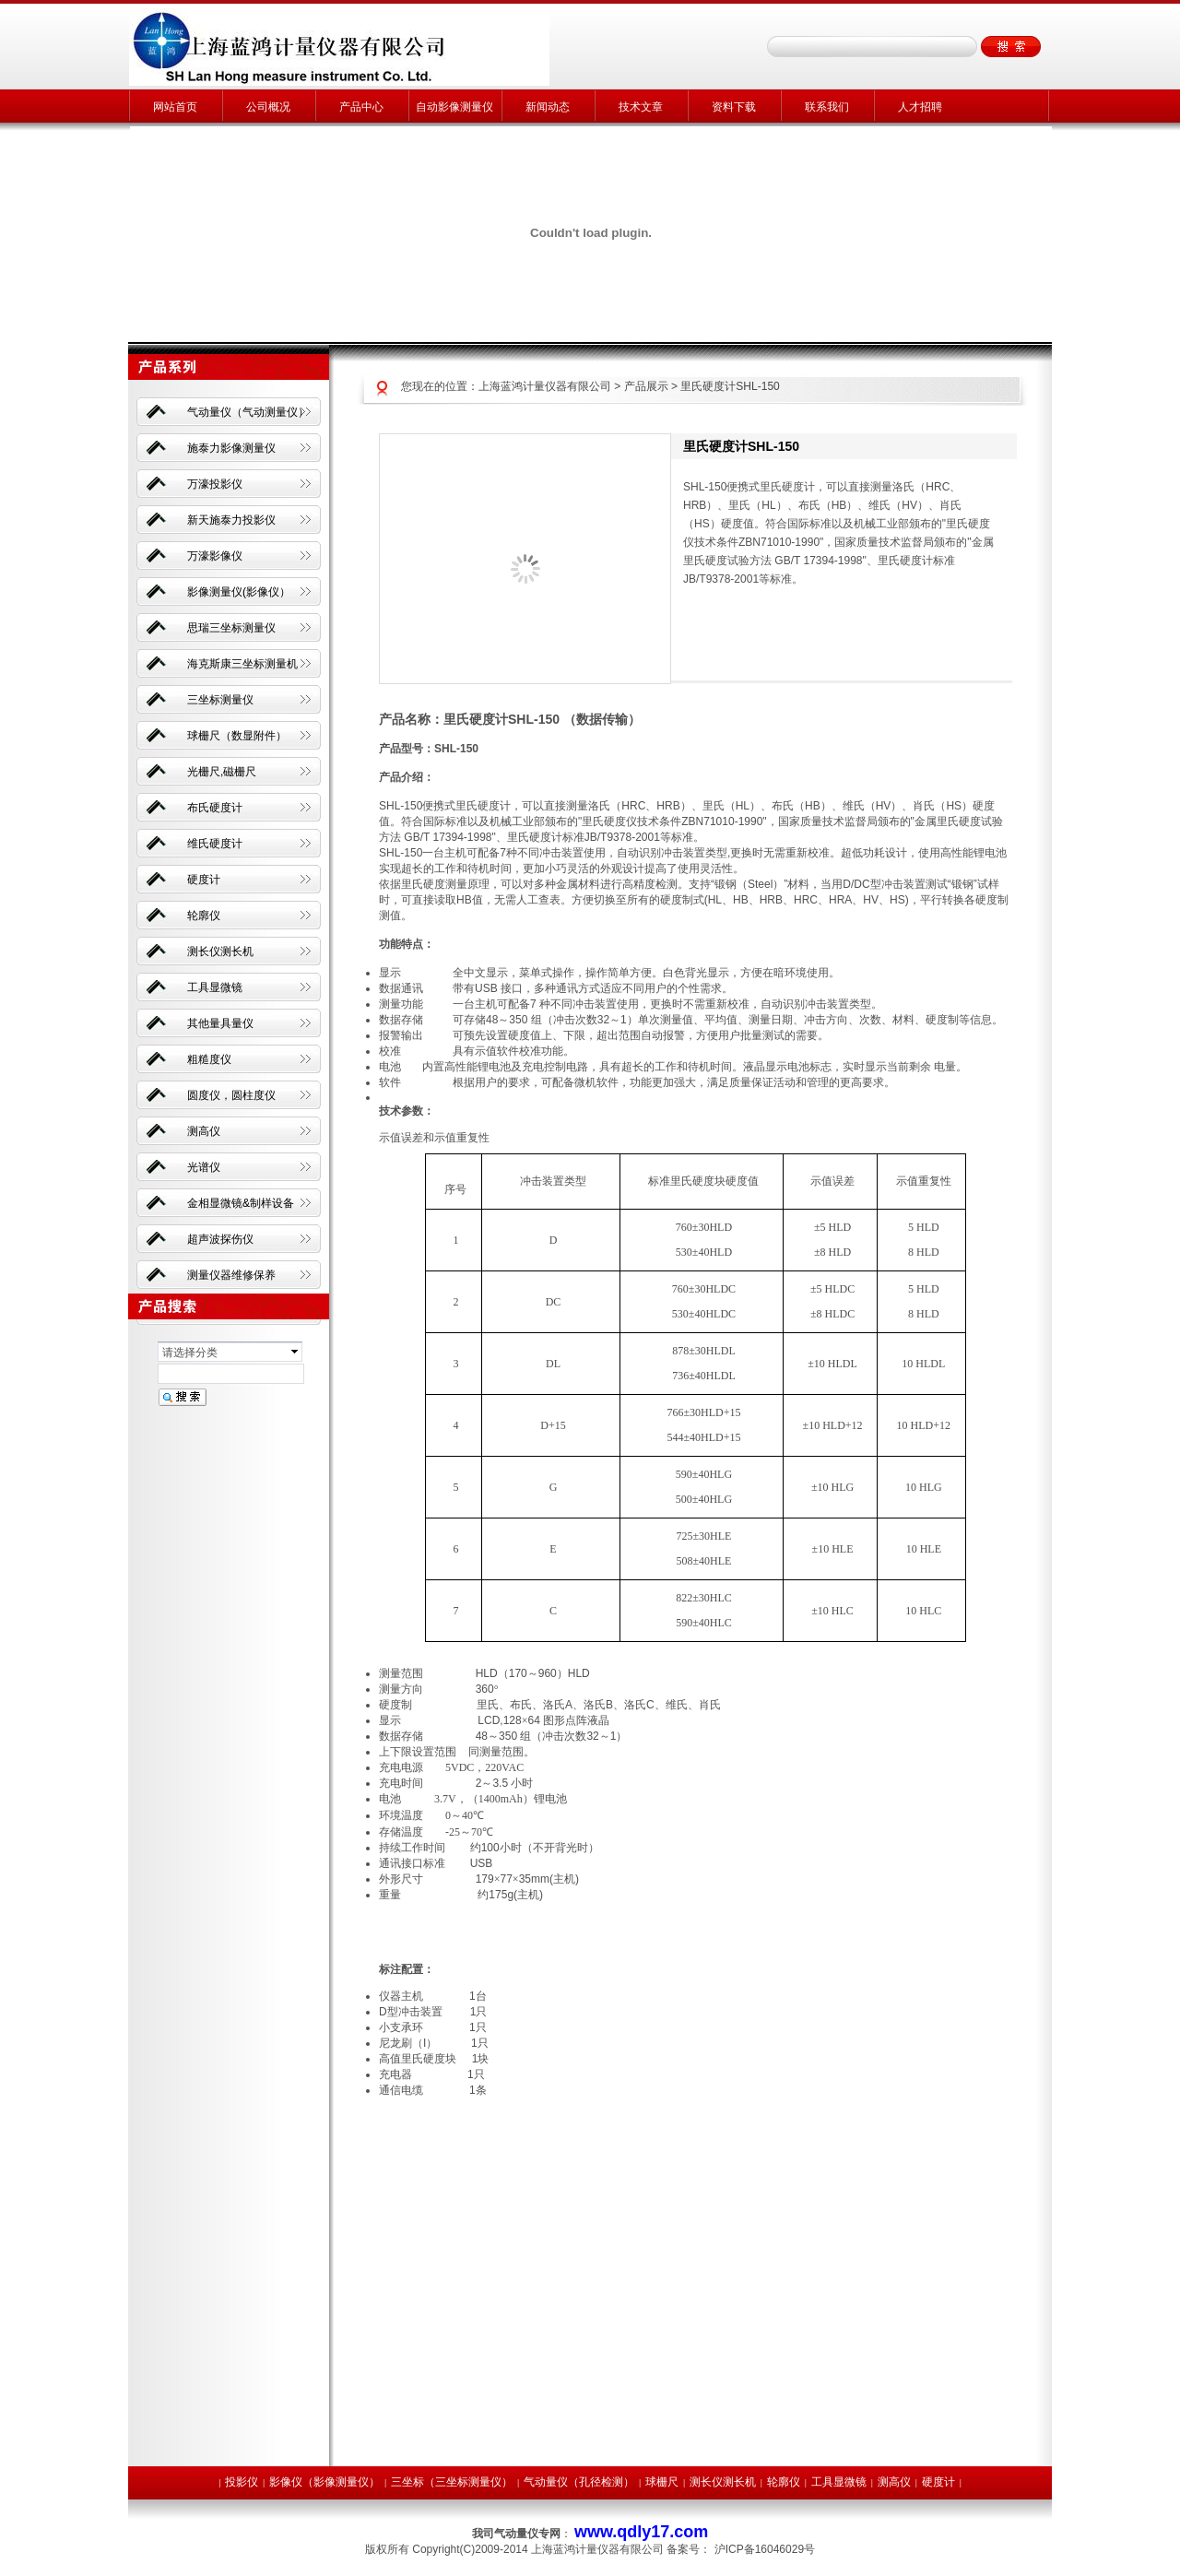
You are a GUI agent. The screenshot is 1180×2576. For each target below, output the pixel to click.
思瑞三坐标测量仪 (231, 627)
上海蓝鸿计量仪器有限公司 (544, 386)
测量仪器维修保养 (231, 1275)
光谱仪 (203, 1167)
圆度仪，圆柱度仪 (231, 1095)
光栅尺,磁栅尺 (221, 771)
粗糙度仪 (209, 1059)
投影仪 (241, 2482)
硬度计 (203, 879)
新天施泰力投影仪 (231, 520)
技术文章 (641, 106)
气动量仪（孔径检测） (579, 2482)
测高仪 (203, 1131)
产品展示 (646, 386)
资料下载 (734, 106)
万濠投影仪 (214, 484)
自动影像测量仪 (454, 106)
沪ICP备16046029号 (764, 2549)
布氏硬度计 (214, 807)
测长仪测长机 (220, 951)
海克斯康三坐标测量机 (242, 663)
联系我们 (827, 106)
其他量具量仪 (220, 1023)
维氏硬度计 (214, 843)
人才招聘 (920, 106)
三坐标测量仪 (220, 699)
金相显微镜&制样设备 (240, 1203)
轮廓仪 (203, 915)
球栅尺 (661, 2482)
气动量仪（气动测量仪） (248, 412)
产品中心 (361, 106)
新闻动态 (547, 106)
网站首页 (175, 106)
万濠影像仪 (214, 555)
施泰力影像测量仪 (231, 448)
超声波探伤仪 (220, 1239)
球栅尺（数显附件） (237, 735)
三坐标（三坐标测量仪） (452, 2482)
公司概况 (268, 106)
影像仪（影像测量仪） (324, 2482)
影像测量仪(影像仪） (238, 591)
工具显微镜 (214, 987)
